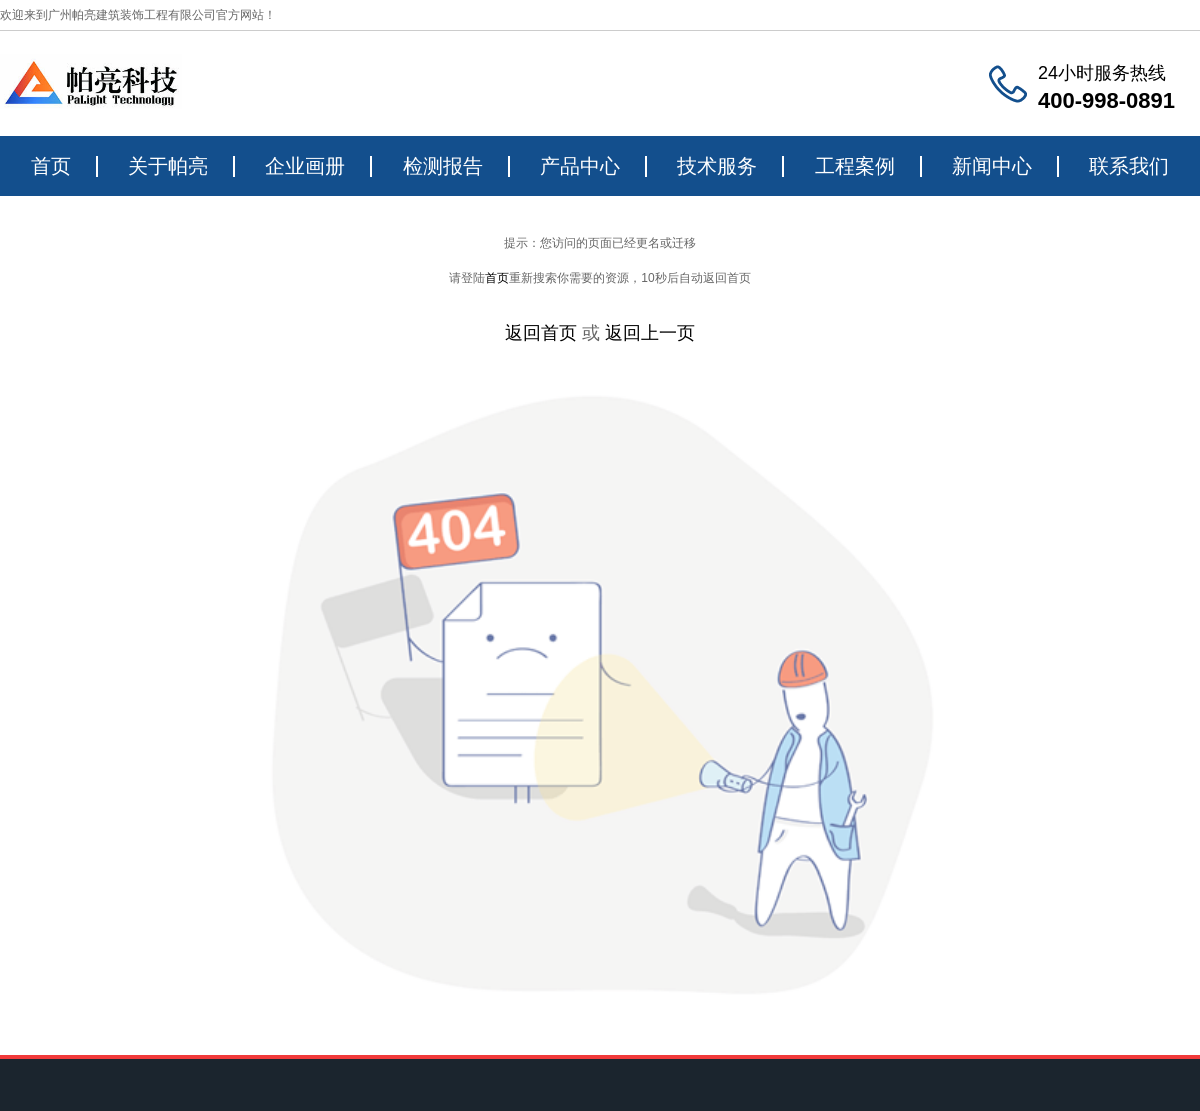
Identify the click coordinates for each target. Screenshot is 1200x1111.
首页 (51, 166)
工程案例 (855, 166)
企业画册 (305, 166)
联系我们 (1129, 166)
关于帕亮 (168, 166)
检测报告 (443, 166)
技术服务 (717, 166)
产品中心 (580, 166)
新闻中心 (992, 166)
